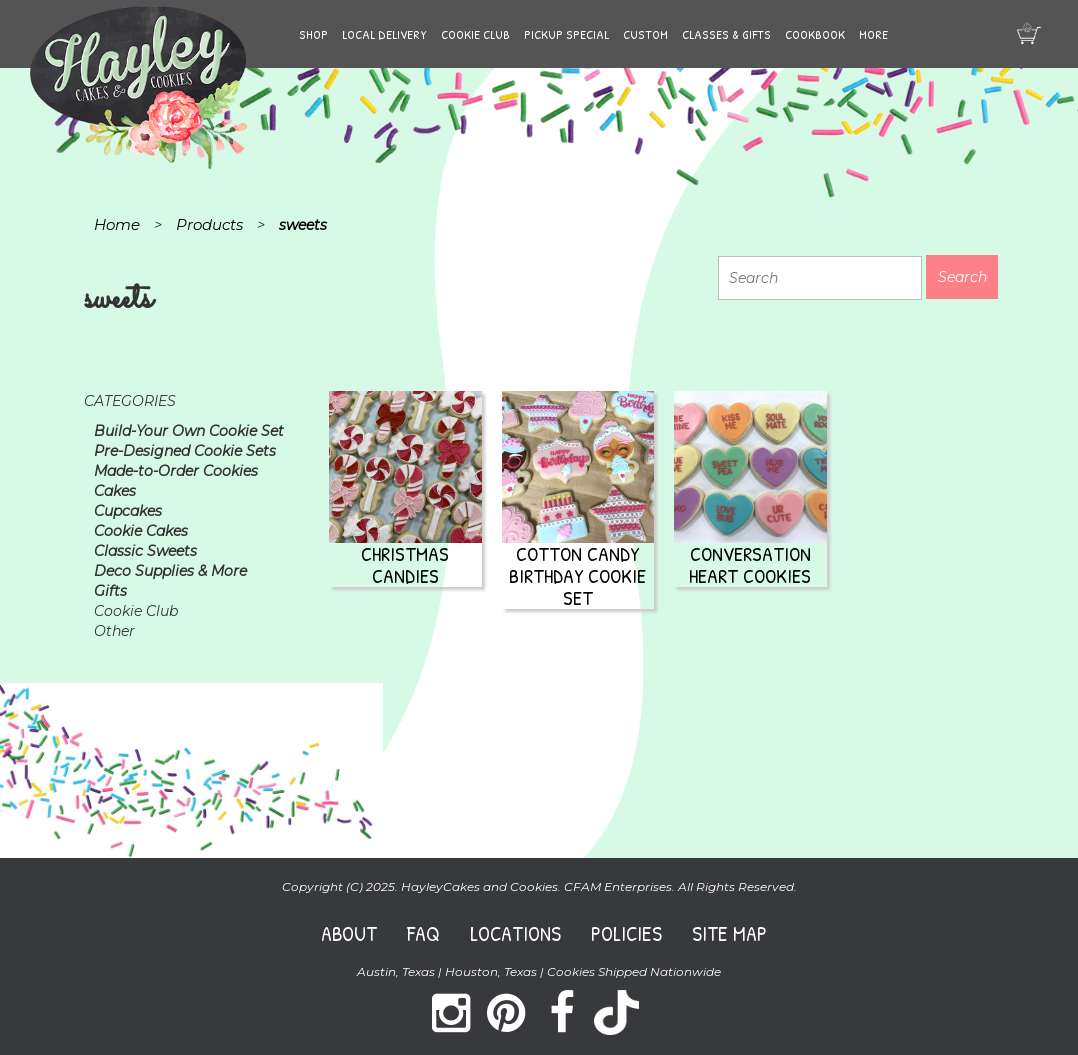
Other (114, 631)
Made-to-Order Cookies (176, 471)
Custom (645, 34)
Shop (313, 34)
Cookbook (815, 34)
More (873, 34)
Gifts (110, 591)
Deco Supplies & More (170, 571)
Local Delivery (384, 34)
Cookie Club (475, 34)
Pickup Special (566, 34)
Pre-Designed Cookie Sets (185, 451)
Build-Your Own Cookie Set (189, 431)
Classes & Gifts (726, 34)
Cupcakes (128, 511)
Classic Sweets (145, 551)
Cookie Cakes (141, 531)
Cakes (115, 491)
